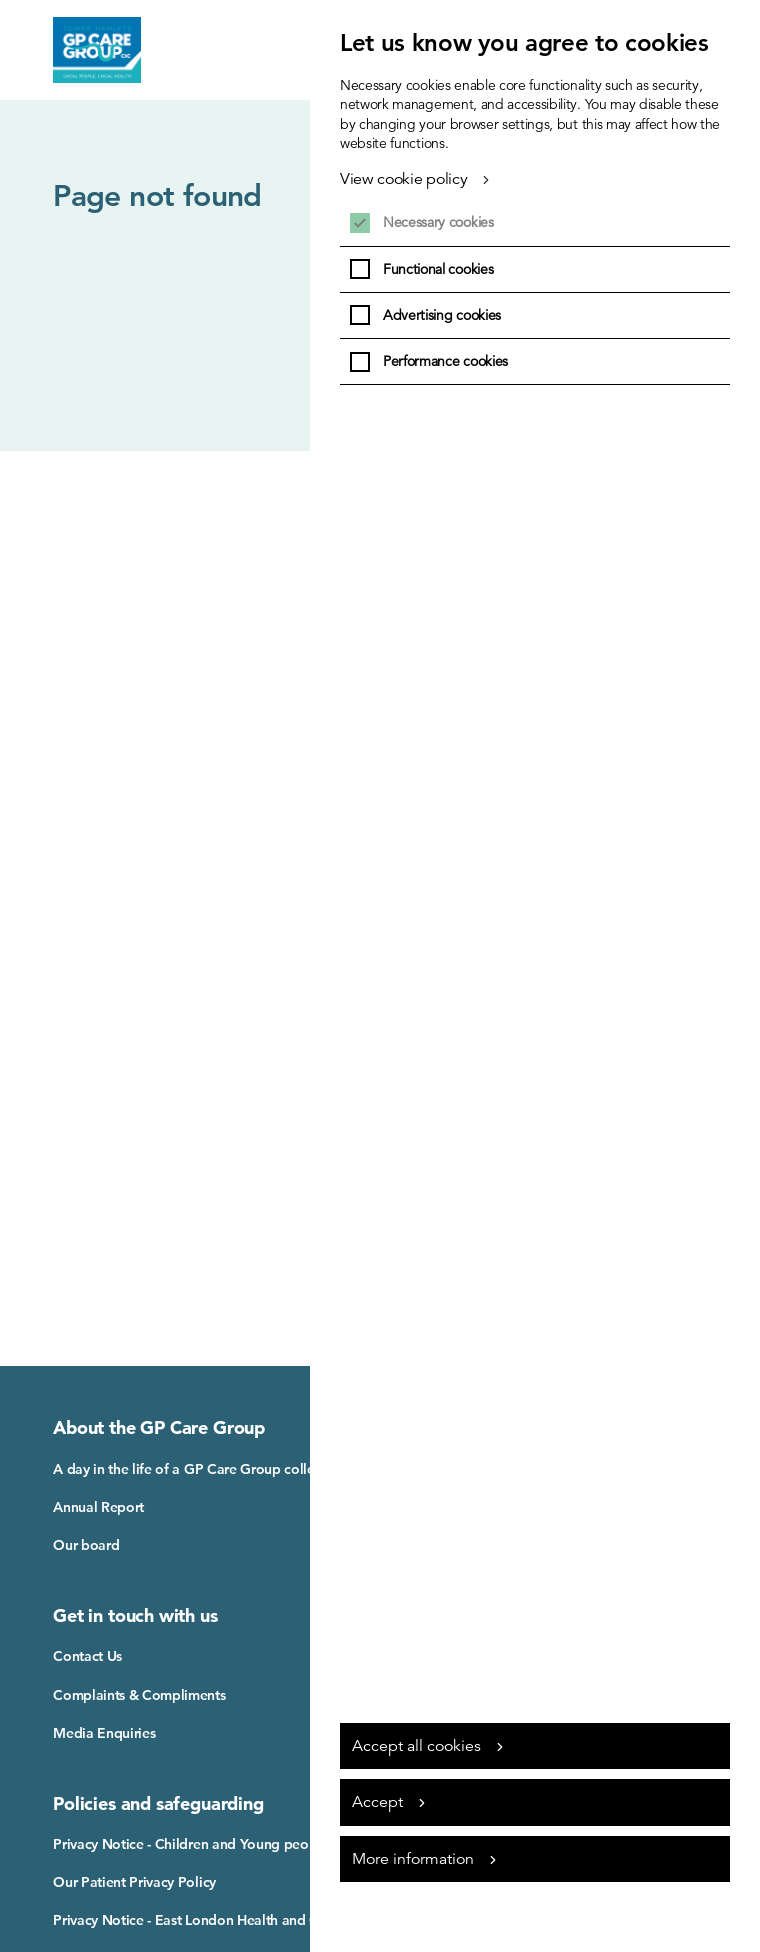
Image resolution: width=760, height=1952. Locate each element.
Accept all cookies (416, 1746)
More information (413, 1859)
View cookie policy (403, 179)
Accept (377, 1802)
